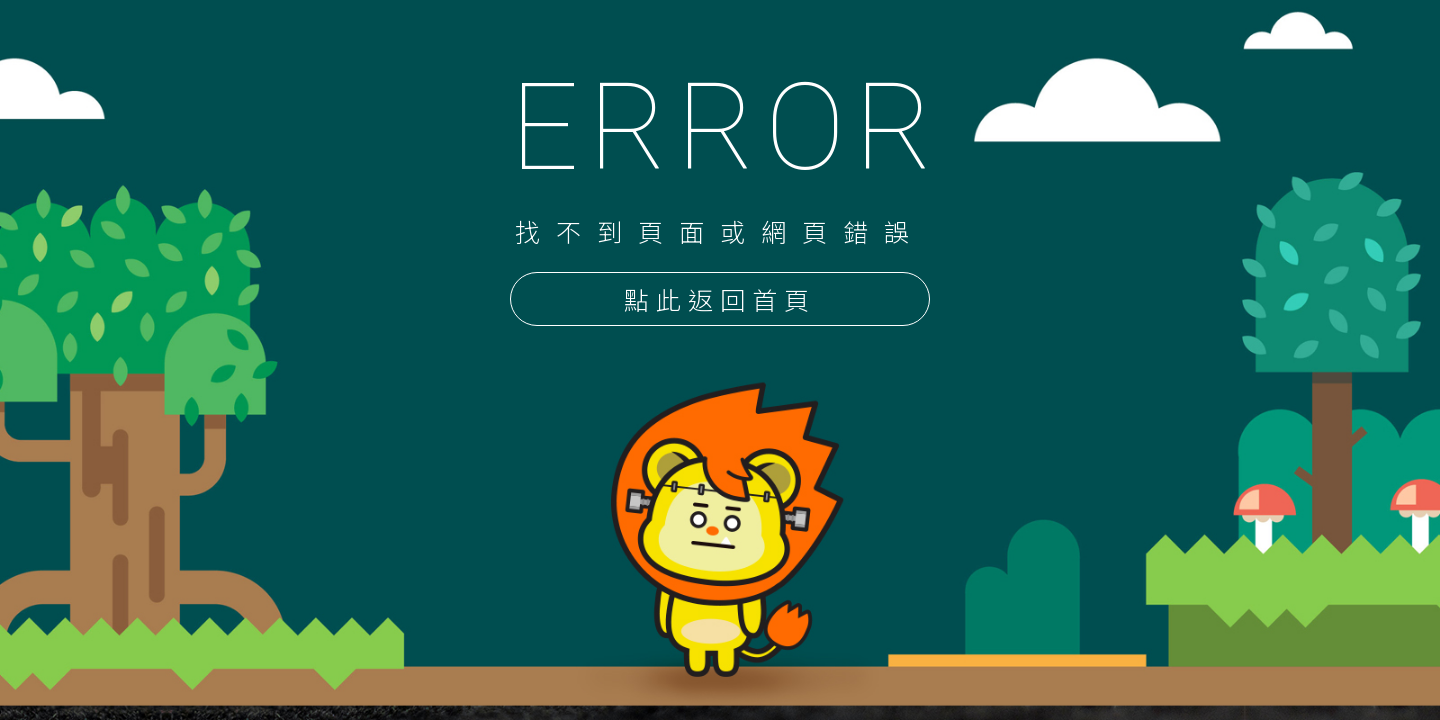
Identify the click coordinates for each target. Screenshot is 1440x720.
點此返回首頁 (720, 301)
